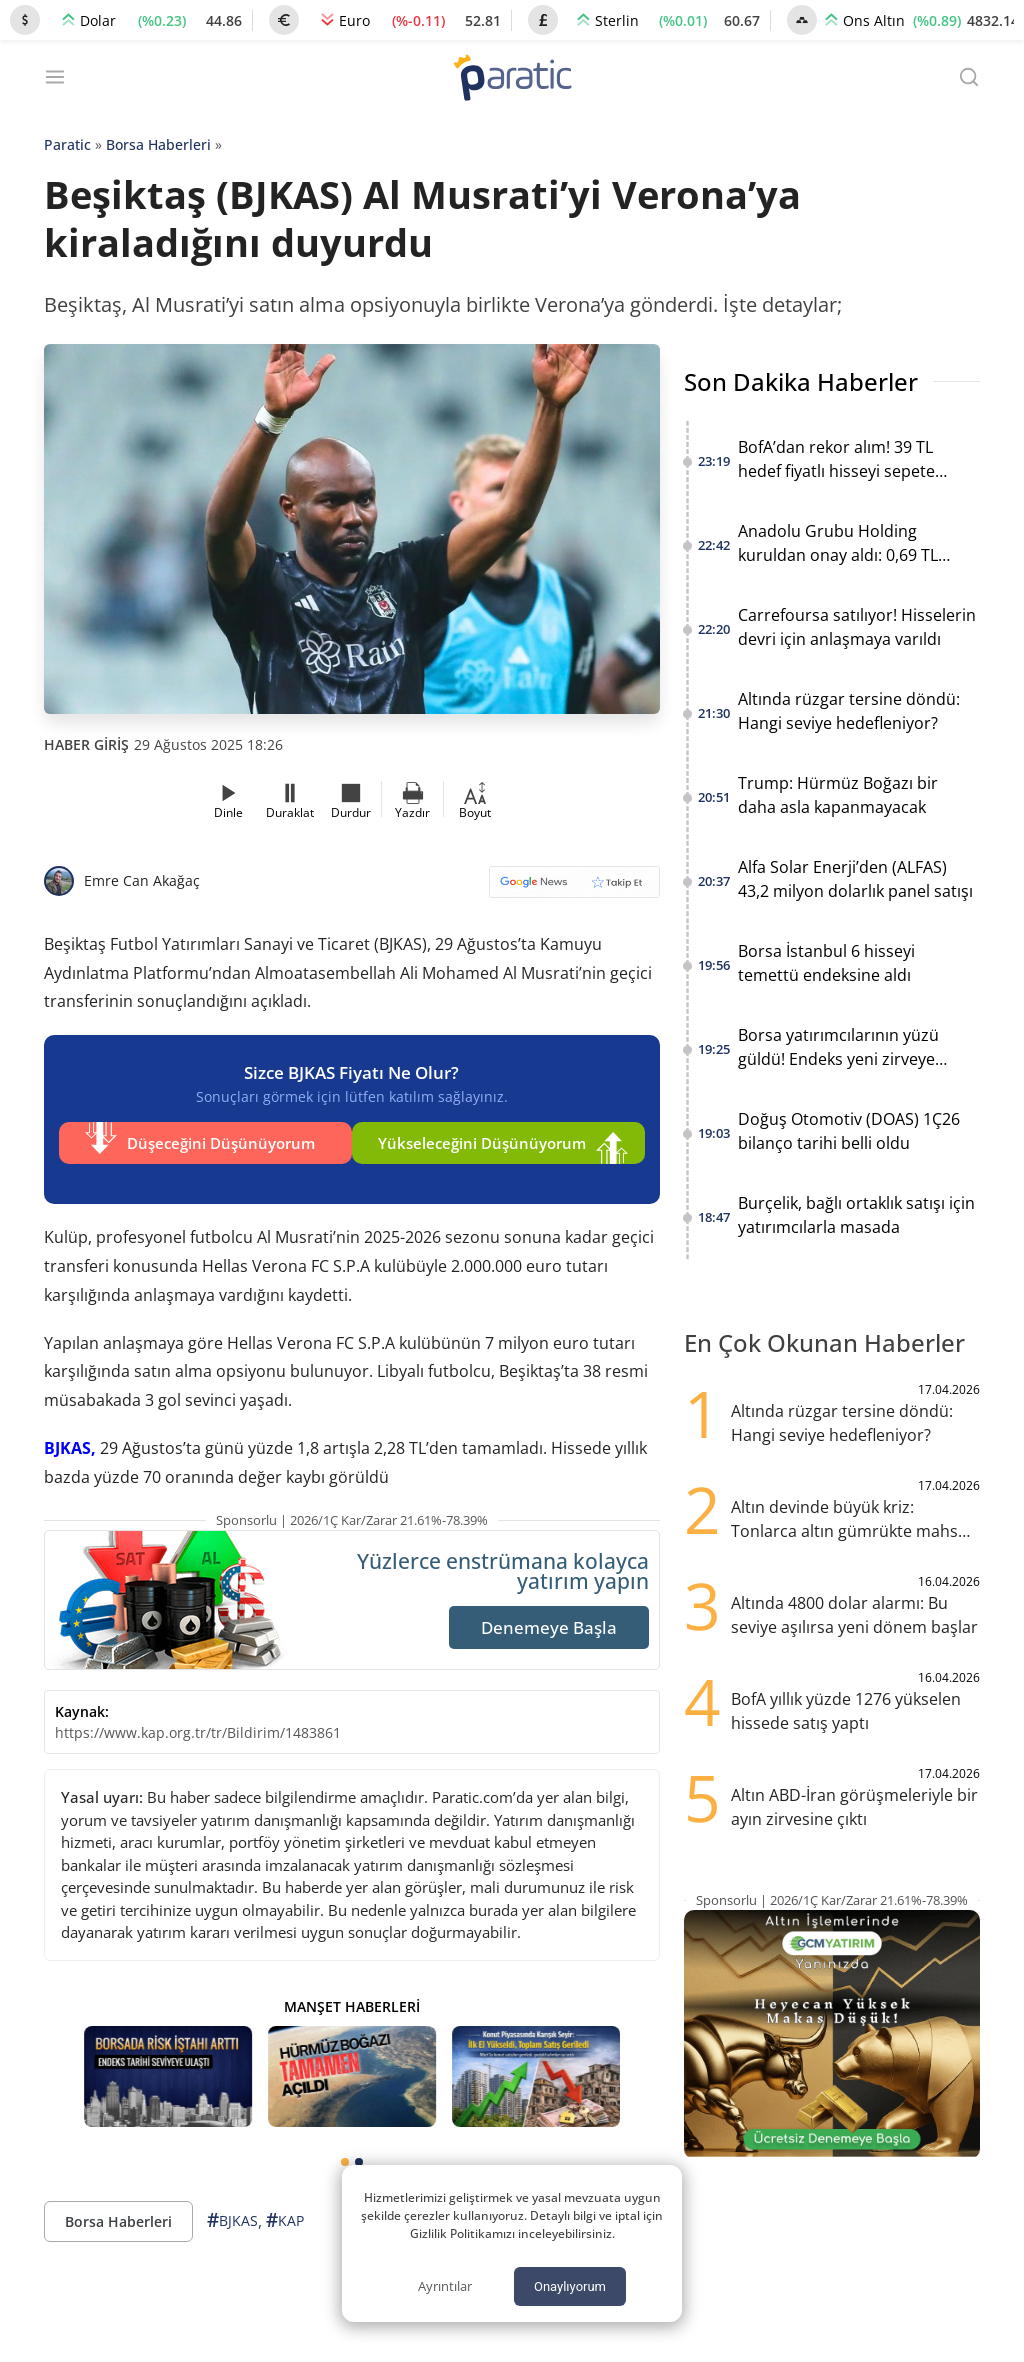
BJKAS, (70, 1433)
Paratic (67, 144)
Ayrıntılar (445, 2286)
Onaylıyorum (570, 2286)
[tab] (345, 2147)
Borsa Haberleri (158, 144)
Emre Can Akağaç (142, 880)
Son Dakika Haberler (801, 381)
